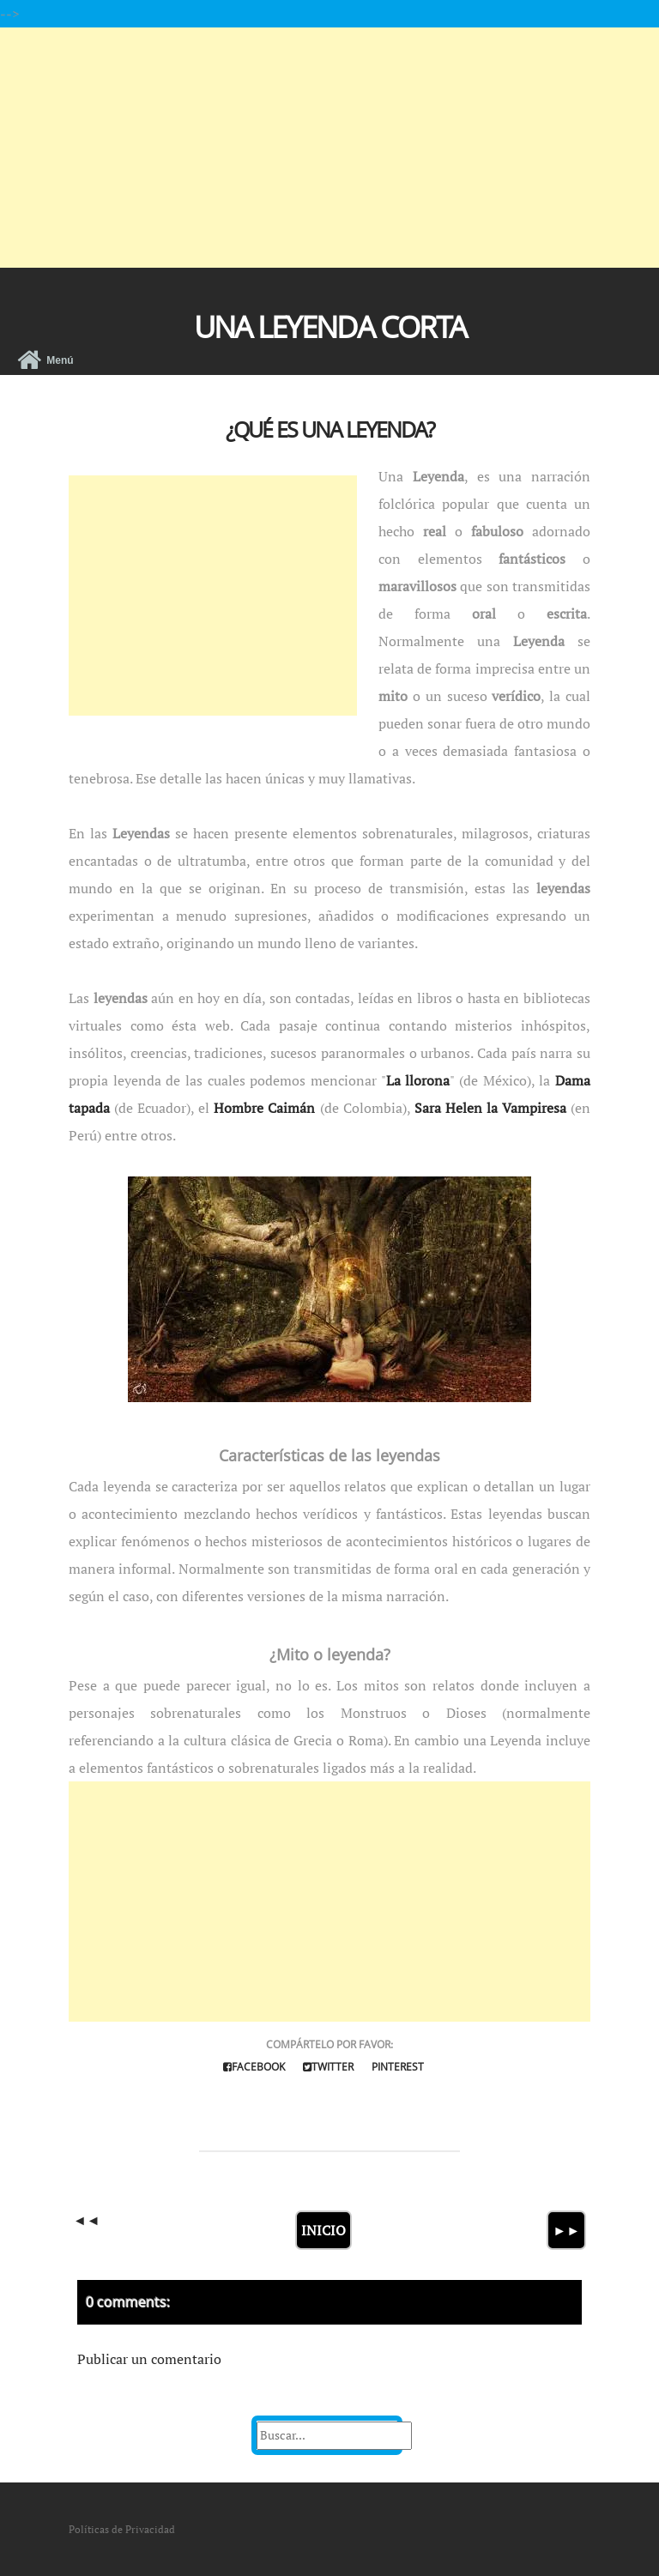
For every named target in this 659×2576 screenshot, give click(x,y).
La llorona (418, 1080)
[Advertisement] (329, 147)
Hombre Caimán (264, 1107)
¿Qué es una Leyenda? (330, 429)
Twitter (328, 2066)
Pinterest (398, 2066)
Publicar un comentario (149, 2358)
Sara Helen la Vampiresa (490, 1107)
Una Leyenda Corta (330, 326)
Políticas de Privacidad (122, 2529)
